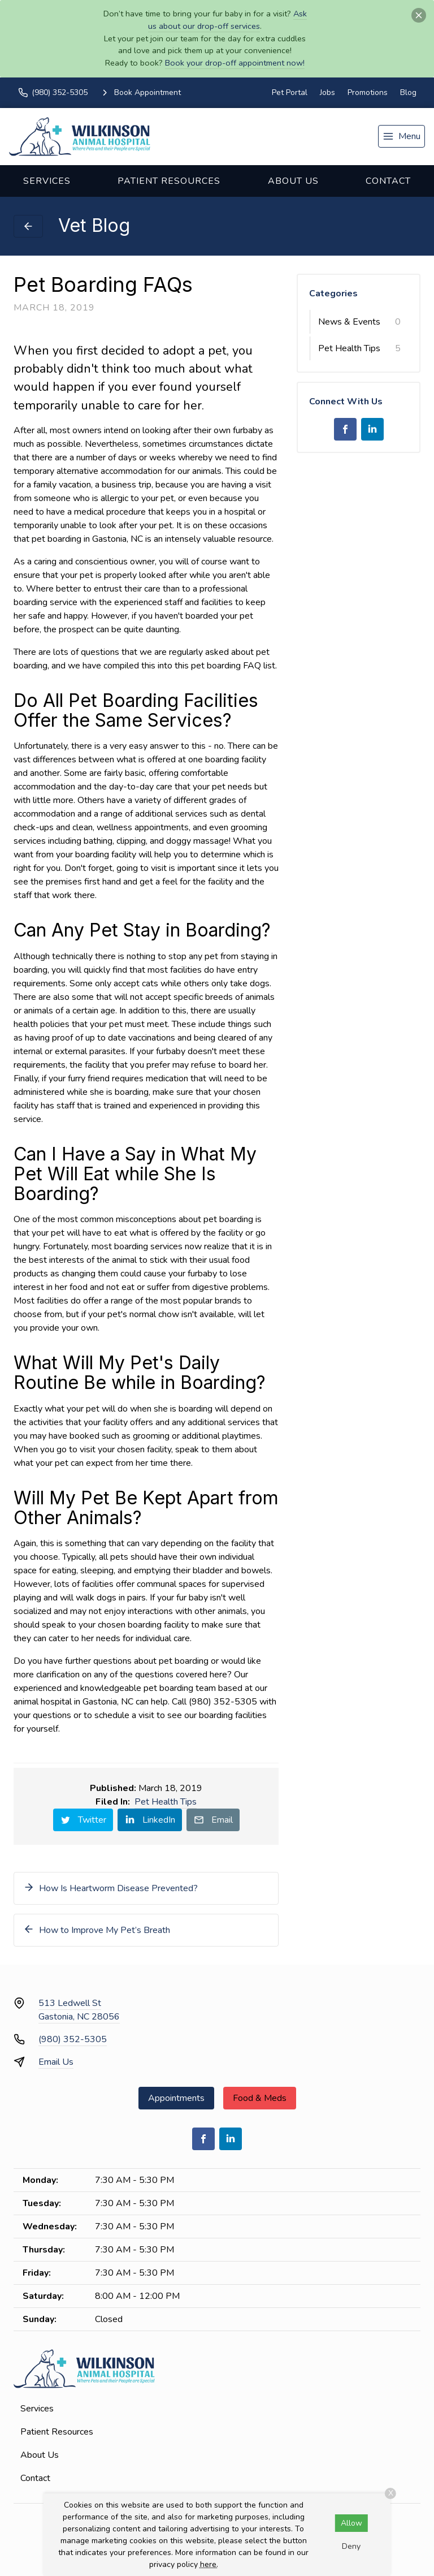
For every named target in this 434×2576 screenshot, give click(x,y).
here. (209, 2564)
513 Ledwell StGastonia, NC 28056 (79, 2010)
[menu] (401, 136)
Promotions (368, 92)
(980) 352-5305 (72, 2039)
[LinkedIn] (372, 429)
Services (47, 181)
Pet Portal (289, 92)
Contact (388, 181)
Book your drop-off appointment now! (235, 62)
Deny (351, 2546)
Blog (408, 92)
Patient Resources (169, 181)
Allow (351, 2523)
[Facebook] (345, 429)
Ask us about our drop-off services (227, 20)
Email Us (55, 2062)
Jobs (327, 92)
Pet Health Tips (165, 1802)
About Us (293, 181)
